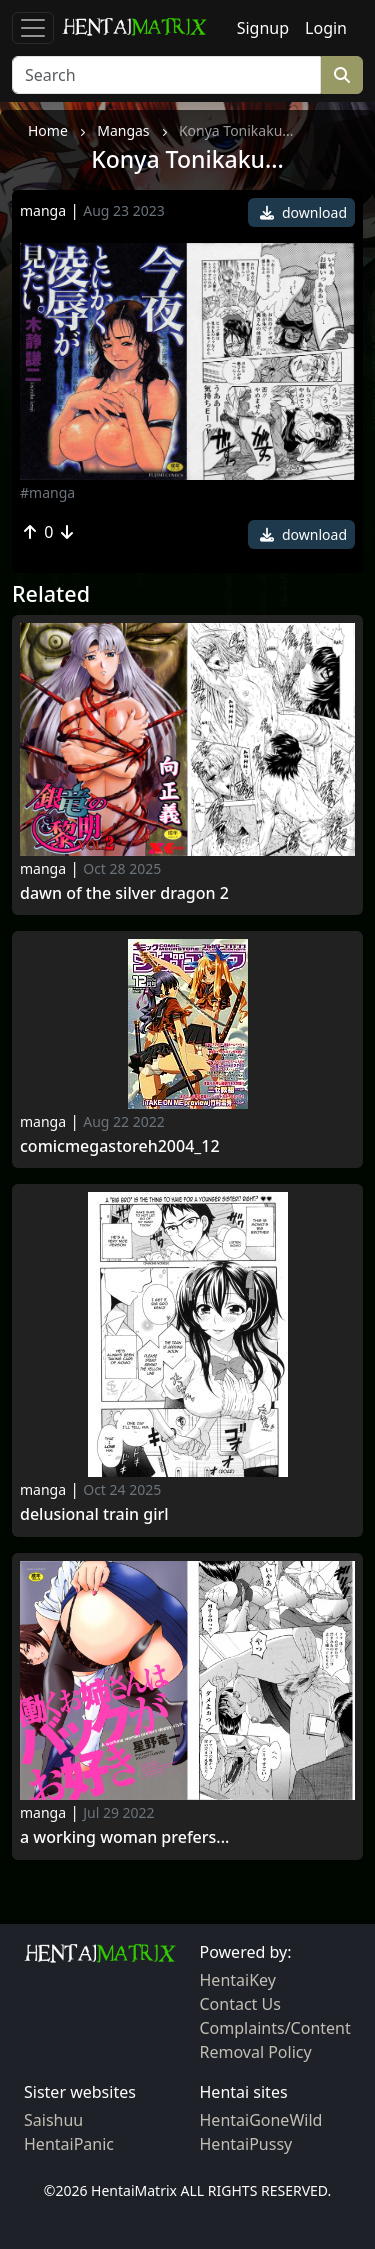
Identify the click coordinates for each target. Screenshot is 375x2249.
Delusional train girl (94, 1514)
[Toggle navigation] (33, 28)
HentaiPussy (246, 2144)
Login (326, 28)
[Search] (166, 75)
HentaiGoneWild (261, 2120)
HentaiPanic (69, 2144)
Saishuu (53, 2120)
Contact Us (240, 2004)
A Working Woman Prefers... (124, 1837)
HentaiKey (238, 1980)
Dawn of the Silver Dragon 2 (124, 893)
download (303, 212)
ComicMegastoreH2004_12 (120, 1146)
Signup (263, 28)
